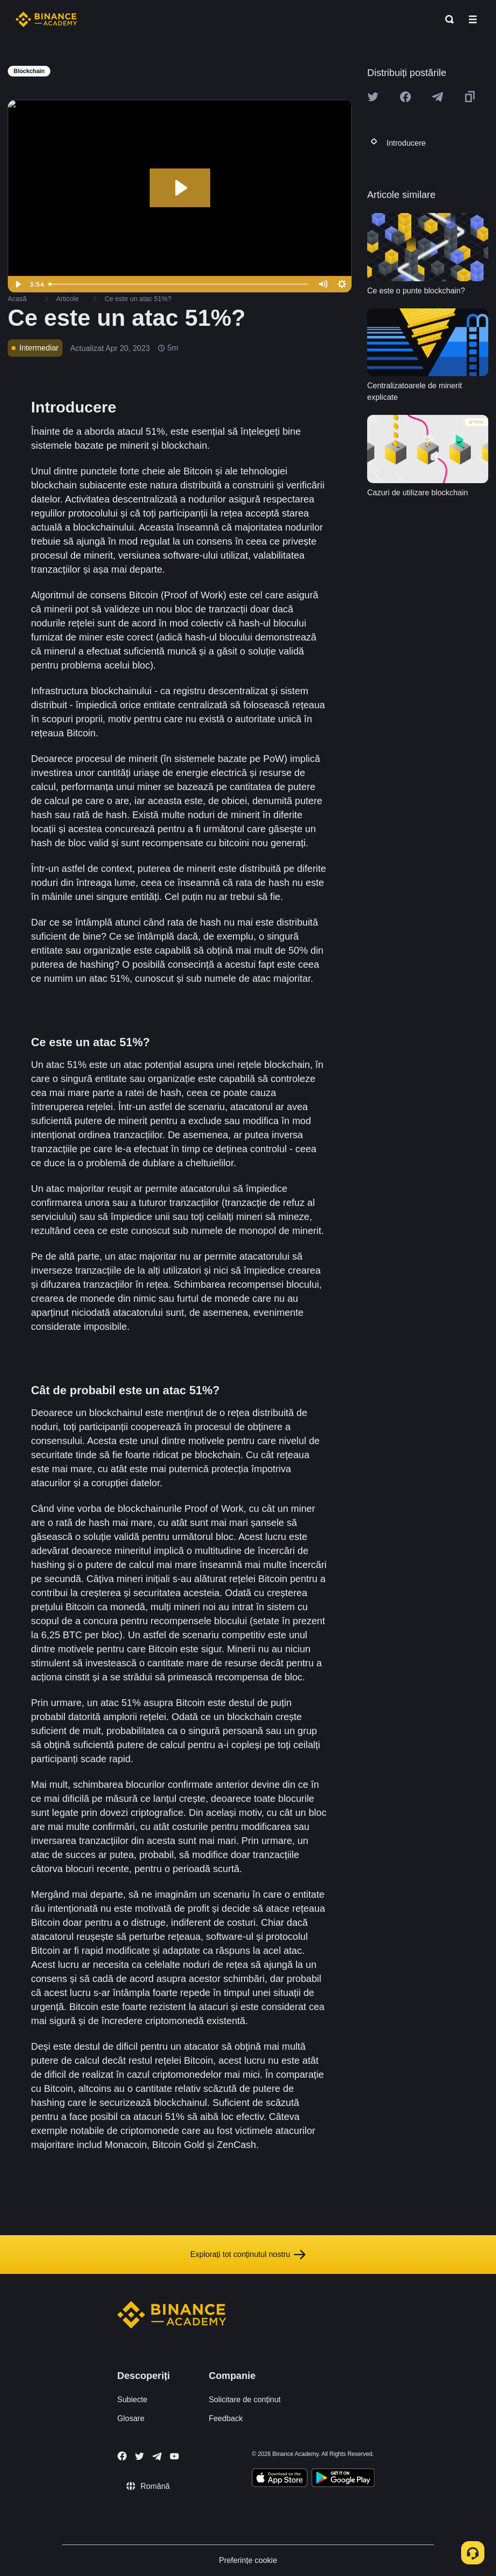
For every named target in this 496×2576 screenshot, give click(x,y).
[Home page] (46, 19)
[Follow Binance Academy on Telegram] (157, 2456)
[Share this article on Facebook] (405, 97)
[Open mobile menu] (472, 19)
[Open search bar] (446, 19)
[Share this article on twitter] (373, 97)
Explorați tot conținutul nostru (248, 2254)
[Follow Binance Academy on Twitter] (139, 2456)
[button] (473, 19)
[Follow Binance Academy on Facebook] (122, 2456)
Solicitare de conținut (245, 2399)
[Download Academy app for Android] (342, 2479)
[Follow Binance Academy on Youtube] (174, 2456)
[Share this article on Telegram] (437, 97)
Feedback (226, 2418)
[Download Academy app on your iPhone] (280, 2479)
